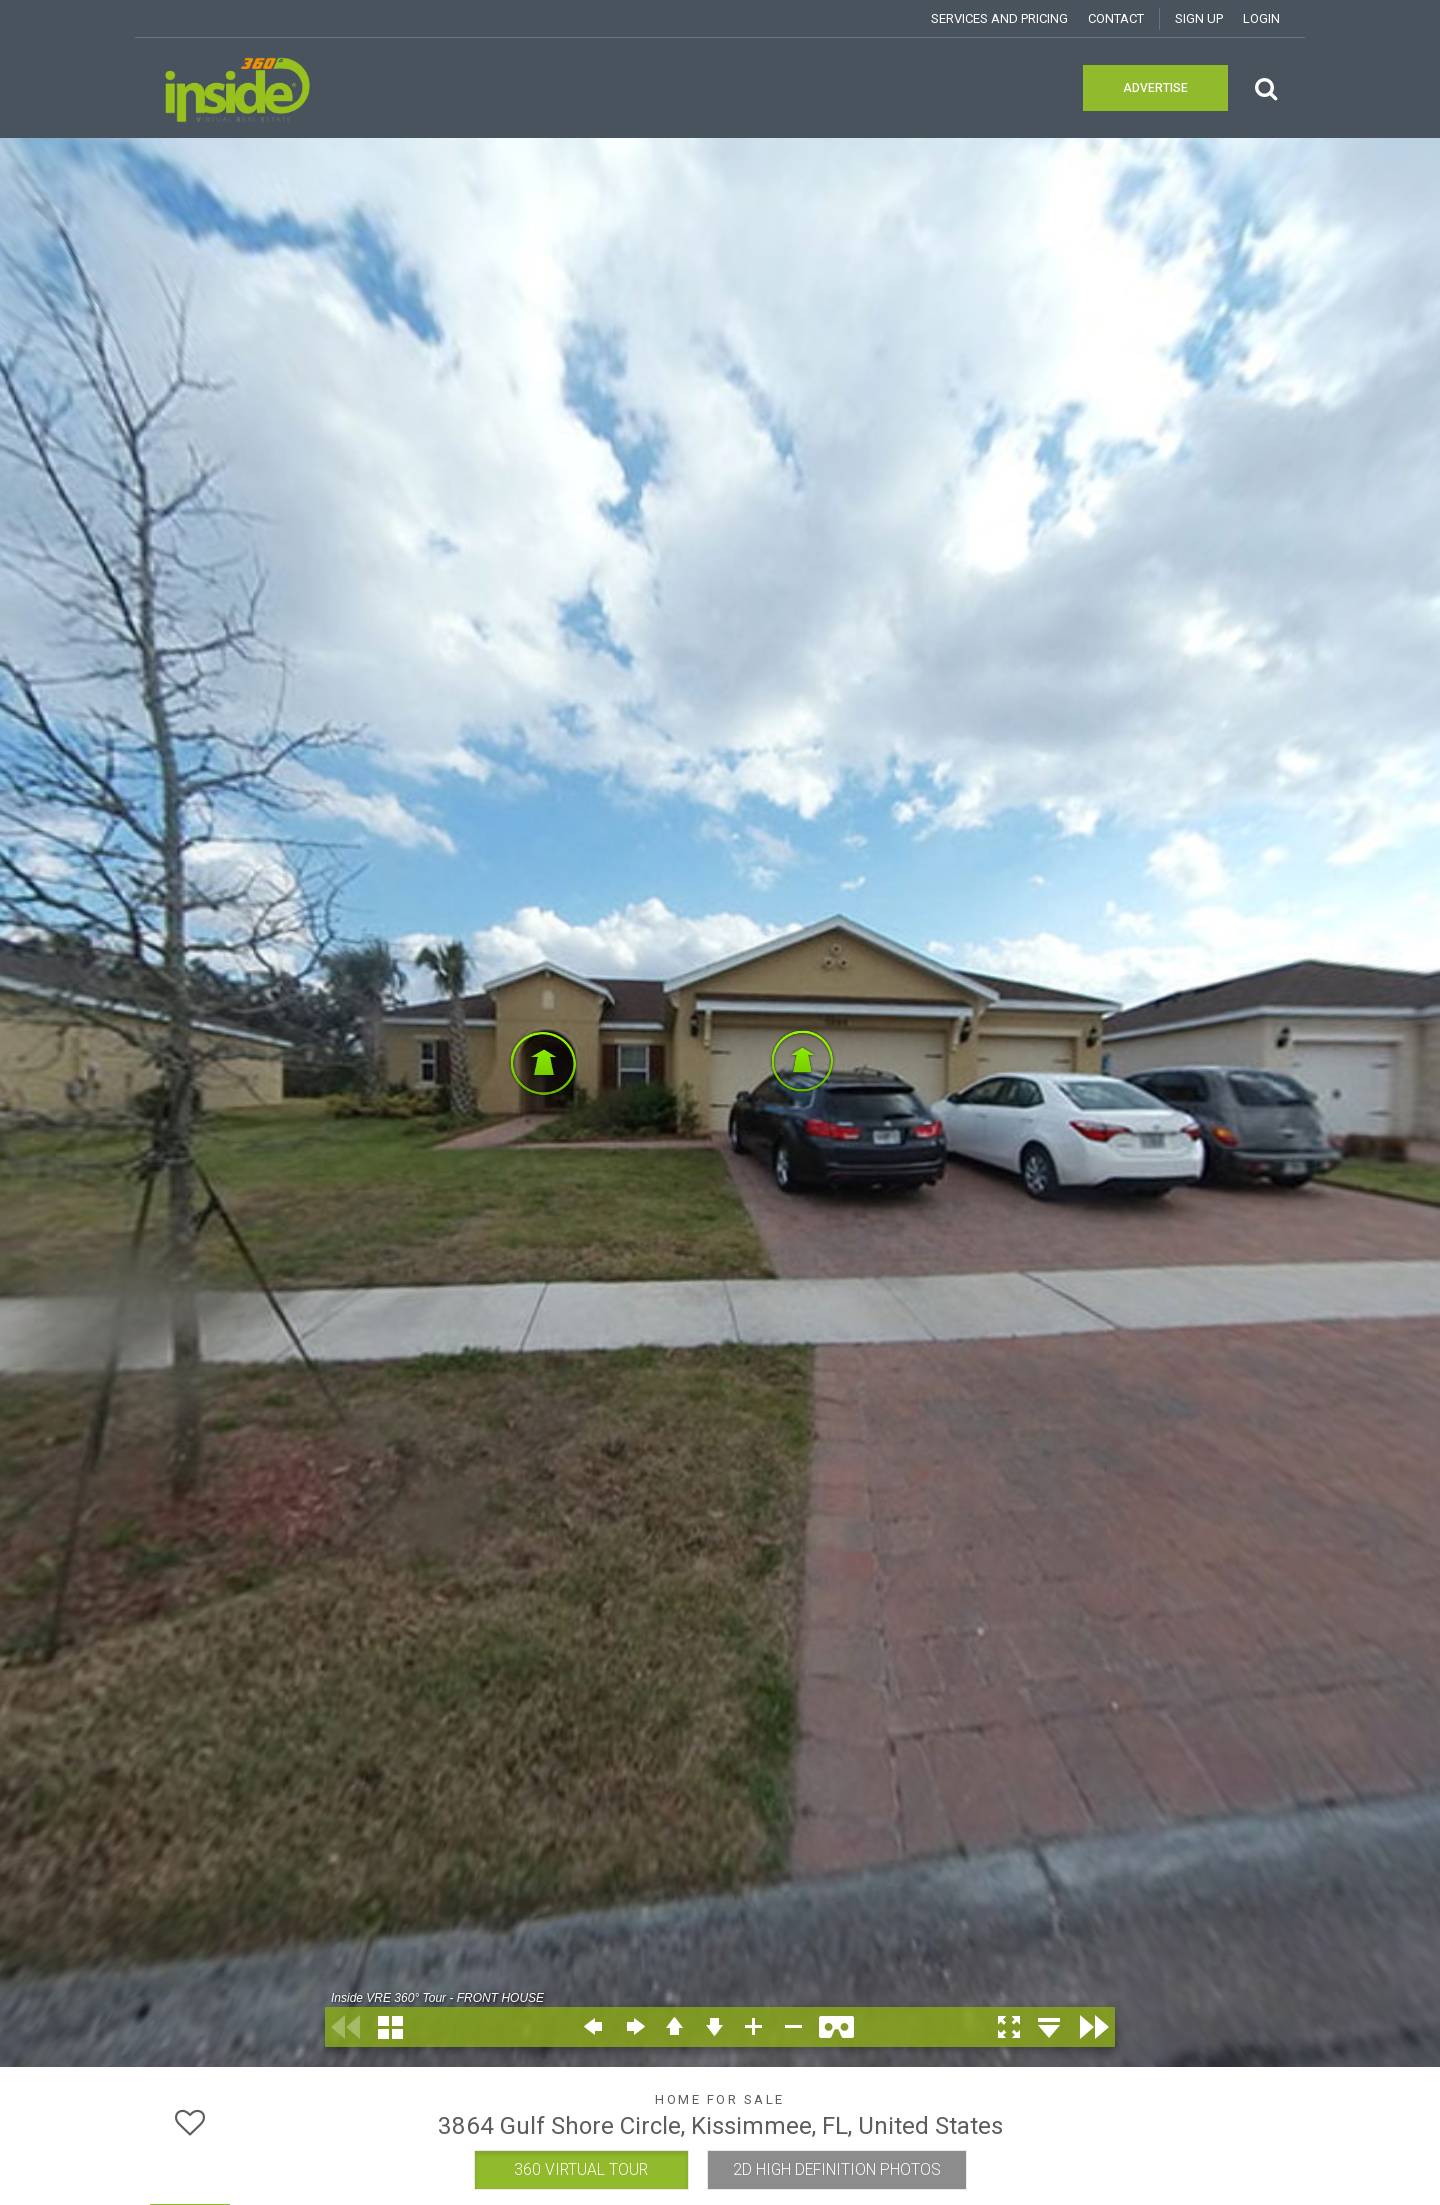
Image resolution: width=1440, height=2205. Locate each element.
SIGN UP (1199, 18)
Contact (1116, 18)
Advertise (1155, 88)
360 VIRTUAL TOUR (581, 2170)
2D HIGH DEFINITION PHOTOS (837, 2170)
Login (1261, 18)
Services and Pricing (999, 18)
